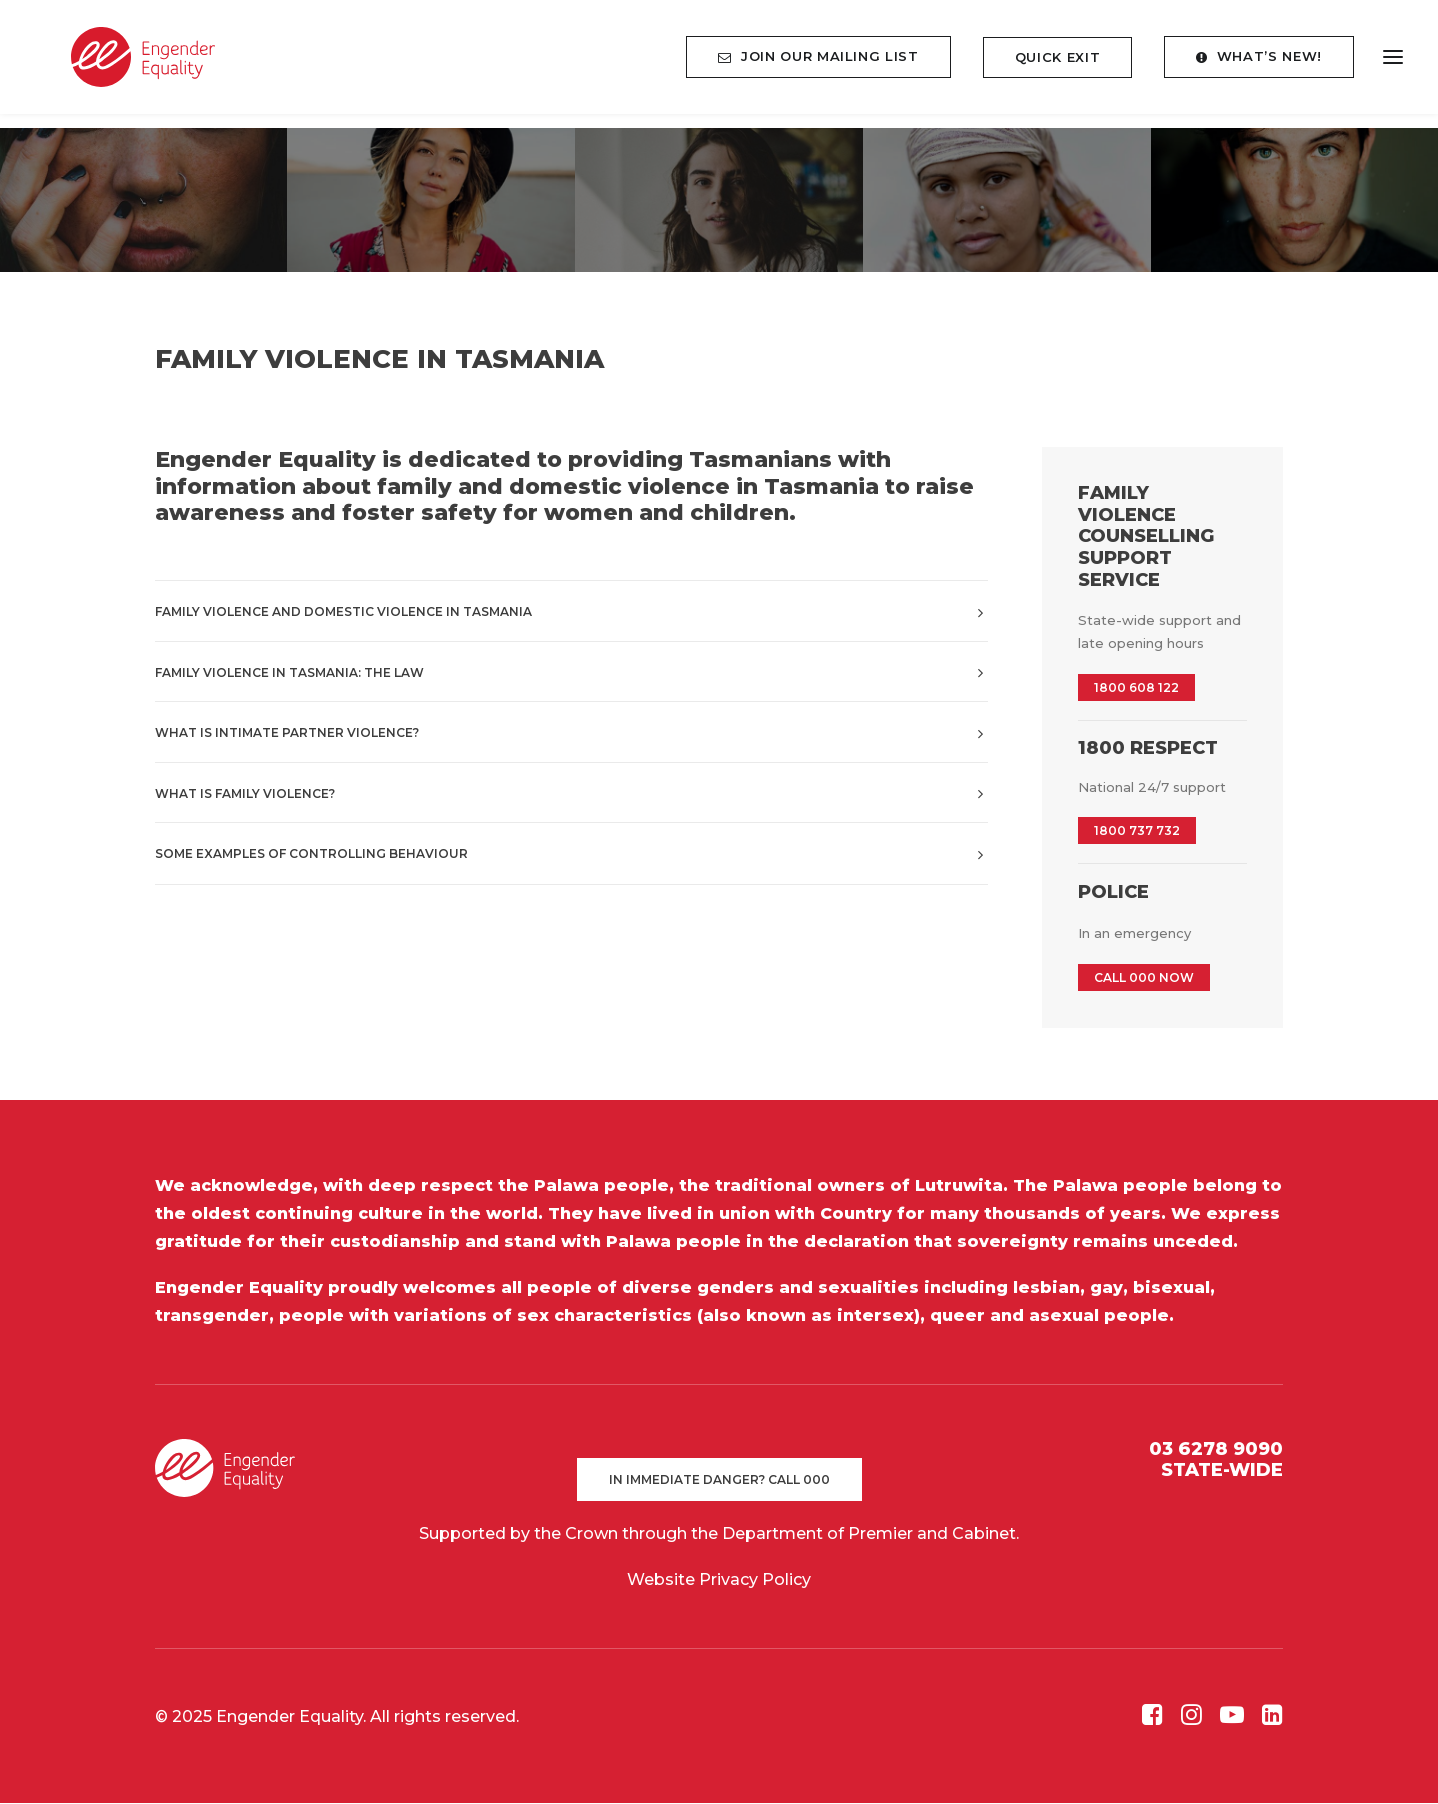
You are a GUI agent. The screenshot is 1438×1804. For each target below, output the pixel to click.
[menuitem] (825, 64)
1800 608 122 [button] (1136, 688)
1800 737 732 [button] (1137, 831)
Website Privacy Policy (719, 1580)
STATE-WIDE (1222, 1471)
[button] (1152, 1720)
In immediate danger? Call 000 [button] (719, 1480)
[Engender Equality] (125, 64)
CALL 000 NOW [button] (1144, 978)
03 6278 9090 (1216, 1450)
